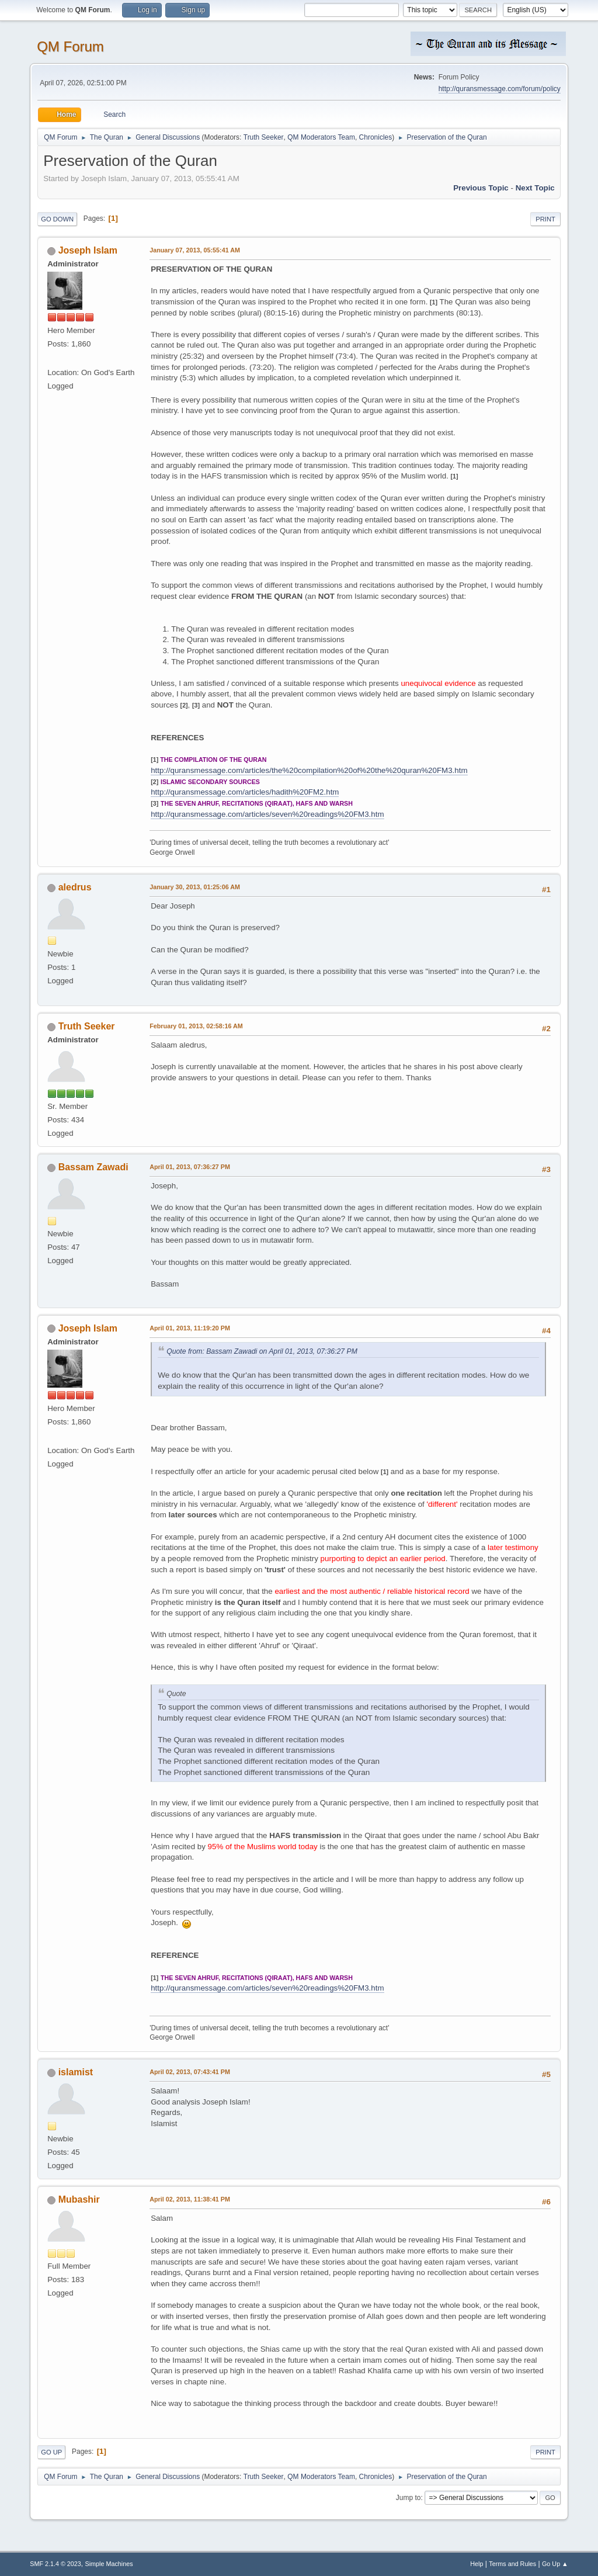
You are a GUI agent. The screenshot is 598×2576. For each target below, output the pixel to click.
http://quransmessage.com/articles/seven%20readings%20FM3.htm (267, 814)
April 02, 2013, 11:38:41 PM (190, 2199)
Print (545, 219)
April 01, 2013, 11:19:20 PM (190, 1328)
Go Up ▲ (555, 2563)
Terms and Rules (512, 2563)
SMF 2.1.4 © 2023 (55, 2563)
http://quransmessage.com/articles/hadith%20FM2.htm (245, 792)
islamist (75, 2072)
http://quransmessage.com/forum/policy (500, 89)
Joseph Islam (87, 250)
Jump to (408, 2498)
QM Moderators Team (321, 137)
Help (476, 2563)
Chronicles (375, 137)
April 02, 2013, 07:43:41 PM (190, 2071)
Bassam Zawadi (93, 1167)
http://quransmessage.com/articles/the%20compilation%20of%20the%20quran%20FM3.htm (309, 770)
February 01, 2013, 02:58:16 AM (196, 1025)
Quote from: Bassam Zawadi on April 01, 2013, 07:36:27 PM (261, 1351)
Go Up (51, 2452)
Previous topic (481, 187)
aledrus (75, 887)
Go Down (57, 219)
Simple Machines (109, 2563)
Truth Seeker (264, 137)
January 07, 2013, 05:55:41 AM (195, 250)
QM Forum (70, 46)
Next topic (535, 187)
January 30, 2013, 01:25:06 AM (195, 886)
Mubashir (79, 2199)
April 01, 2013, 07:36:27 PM (190, 1166)
